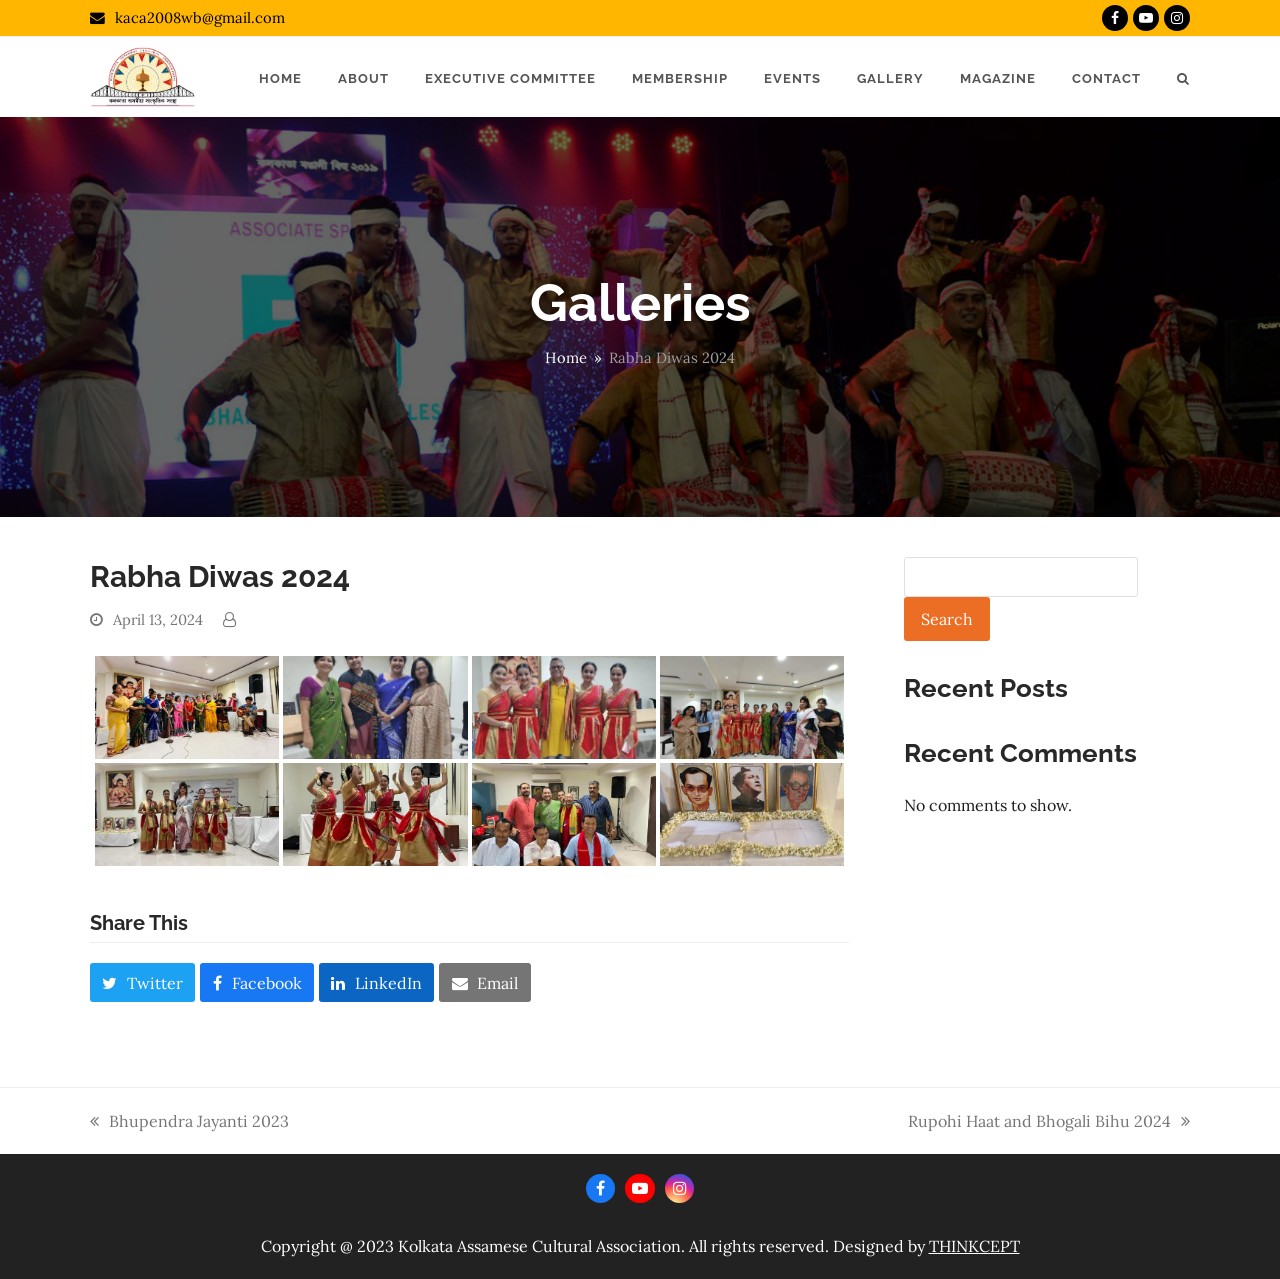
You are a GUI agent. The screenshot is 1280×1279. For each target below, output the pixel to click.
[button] (1183, 77)
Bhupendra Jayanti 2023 (189, 1122)
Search (947, 619)
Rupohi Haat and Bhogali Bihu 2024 (1049, 1122)
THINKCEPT (974, 1246)
